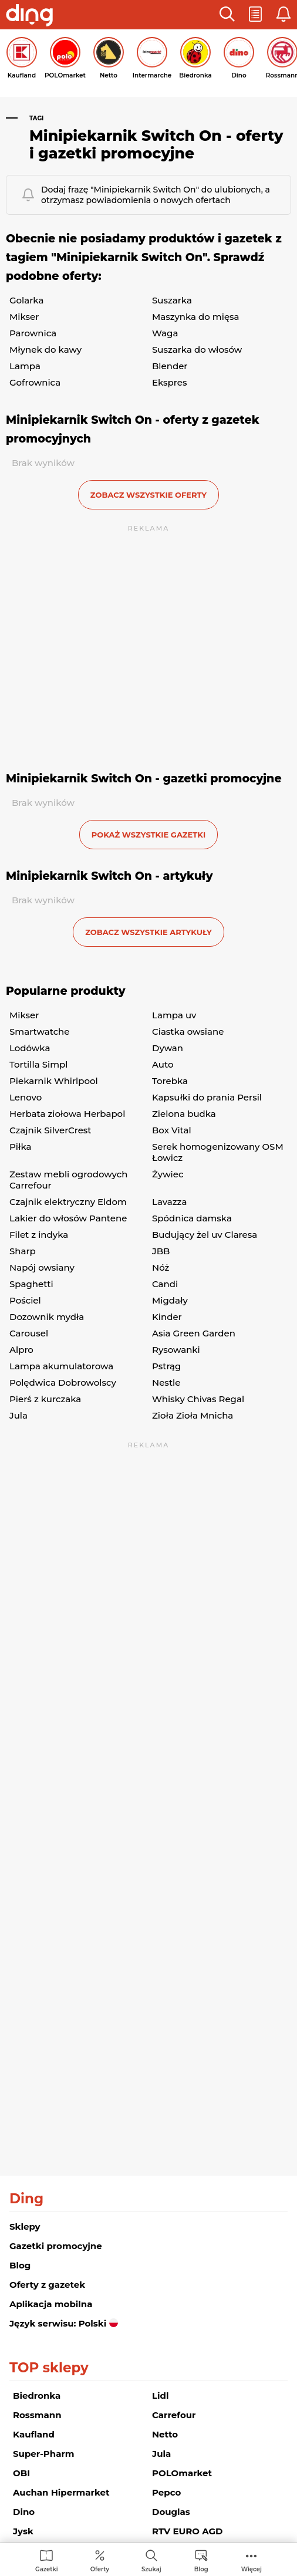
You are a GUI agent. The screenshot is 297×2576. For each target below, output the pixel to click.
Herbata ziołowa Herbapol (67, 1113)
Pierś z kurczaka (45, 1399)
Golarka (26, 300)
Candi (165, 1283)
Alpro (21, 1349)
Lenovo (25, 1097)
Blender (170, 366)
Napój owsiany (42, 1267)
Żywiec (168, 1174)
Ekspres (169, 382)
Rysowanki (176, 1349)
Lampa (25, 366)
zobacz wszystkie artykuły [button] (148, 932)
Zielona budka (184, 1113)
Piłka (20, 1146)
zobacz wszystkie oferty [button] (148, 494)
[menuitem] (46, 2560)
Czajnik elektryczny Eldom (68, 1201)
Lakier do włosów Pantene (68, 1218)
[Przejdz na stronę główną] (29, 16)
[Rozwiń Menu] (251, 2560)
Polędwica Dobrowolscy (62, 1382)
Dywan (167, 1048)
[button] (227, 14)
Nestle (166, 1382)
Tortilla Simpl (38, 1064)
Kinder (167, 1316)
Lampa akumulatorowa (61, 1366)
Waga (165, 333)
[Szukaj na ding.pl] (151, 2560)
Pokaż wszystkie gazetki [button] (148, 834)
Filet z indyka (38, 1234)
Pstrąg (166, 1366)
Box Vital (171, 1130)
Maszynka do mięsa (195, 316)
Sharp (22, 1251)
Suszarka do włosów (197, 349)
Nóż (160, 1267)
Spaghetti (31, 1283)
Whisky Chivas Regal (198, 1399)
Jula (18, 1415)
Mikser (24, 316)
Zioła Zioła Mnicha (192, 1415)
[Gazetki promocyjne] (46, 2560)
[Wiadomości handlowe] (201, 2560)
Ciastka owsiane (188, 1031)
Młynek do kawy (45, 349)
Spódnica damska (192, 1218)
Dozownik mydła (46, 1316)
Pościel (25, 1300)
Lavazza (169, 1201)
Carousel (28, 1333)
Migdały (170, 1300)
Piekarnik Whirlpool (53, 1080)
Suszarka (172, 300)
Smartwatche (39, 1031)
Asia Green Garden (193, 1333)
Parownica (32, 333)
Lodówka (29, 1048)
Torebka (170, 1080)
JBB (161, 1251)
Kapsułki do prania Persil (207, 1097)
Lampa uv (174, 1015)
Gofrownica (34, 382)
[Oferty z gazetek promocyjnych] (99, 2560)
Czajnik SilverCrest (50, 1130)
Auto (162, 1064)
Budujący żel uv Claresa (204, 1234)
